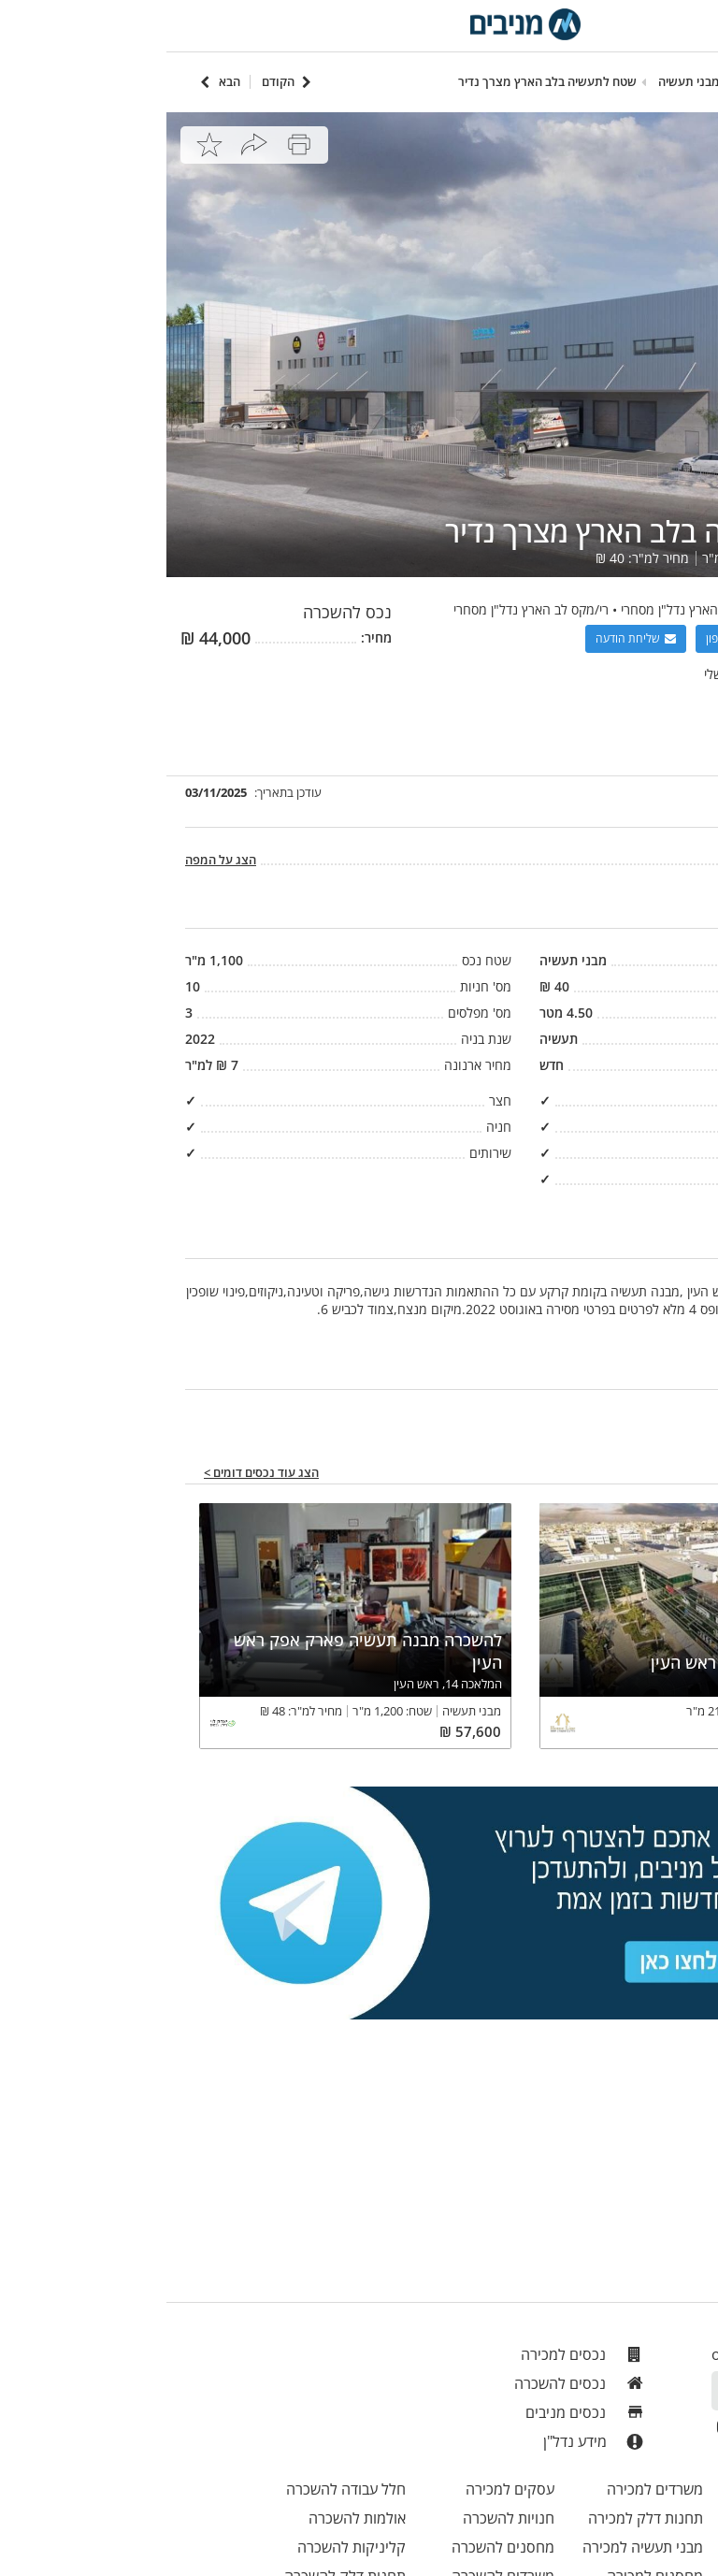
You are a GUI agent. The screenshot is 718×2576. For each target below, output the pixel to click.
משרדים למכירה (488, 2489)
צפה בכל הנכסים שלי (594, 674)
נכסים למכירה (417, 2354)
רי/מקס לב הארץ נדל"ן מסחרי (364, 609)
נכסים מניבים (419, 2412)
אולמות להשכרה (190, 2518)
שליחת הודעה (469, 638)
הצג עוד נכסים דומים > (94, 1473)
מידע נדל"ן (428, 2441)
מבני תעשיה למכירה (476, 2547)
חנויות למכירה (642, 2489)
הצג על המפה (54, 859)
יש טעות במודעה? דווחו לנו (627, 1413)
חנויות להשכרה (342, 2518)
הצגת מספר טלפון (589, 638)
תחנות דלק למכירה (479, 2518)
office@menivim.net (615, 2354)
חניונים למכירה (639, 2547)
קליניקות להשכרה (185, 2547)
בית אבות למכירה (634, 2518)
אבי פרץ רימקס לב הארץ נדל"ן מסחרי (552, 609)
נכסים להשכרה (414, 2383)
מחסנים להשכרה (336, 2547)
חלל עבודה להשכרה (179, 2489)
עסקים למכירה (343, 2489)
